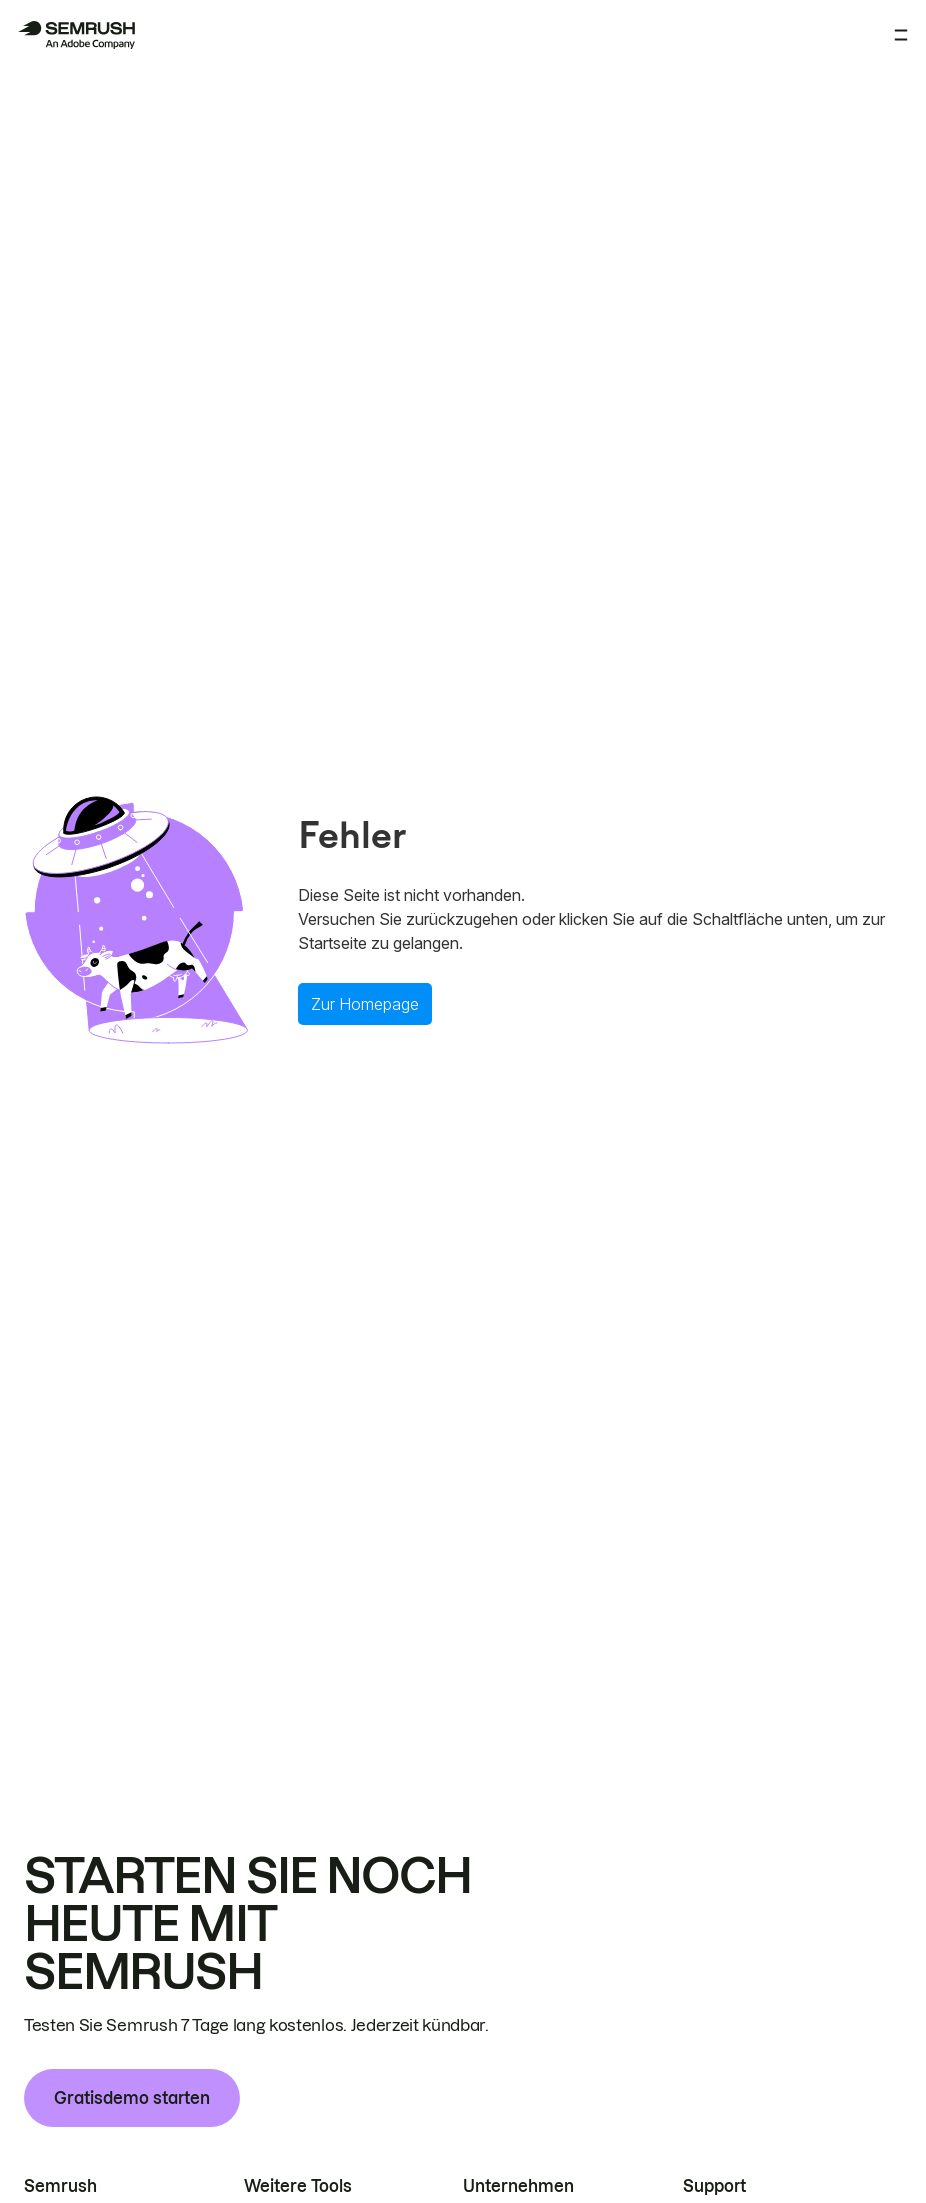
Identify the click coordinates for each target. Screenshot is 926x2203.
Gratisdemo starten (132, 2098)
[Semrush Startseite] (76, 35)
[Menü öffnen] (901, 35)
